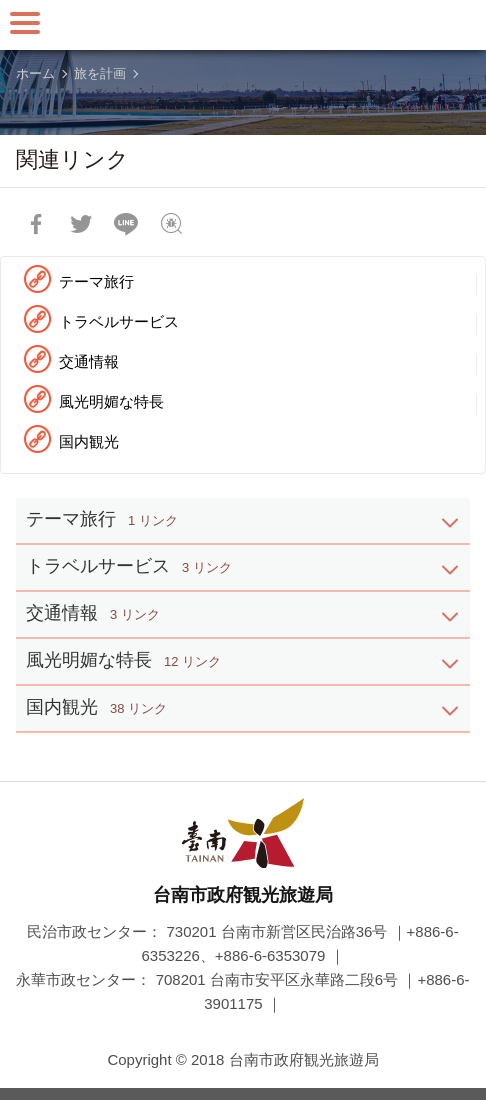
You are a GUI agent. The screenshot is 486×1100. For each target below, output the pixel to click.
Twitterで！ (81, 224)
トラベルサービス (119, 321)
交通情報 (89, 361)
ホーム (35, 73)
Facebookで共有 (36, 224)
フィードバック (171, 224)
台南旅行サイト (243, 25)
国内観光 (89, 441)
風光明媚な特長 (111, 401)
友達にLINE (126, 224)
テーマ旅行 (96, 281)
